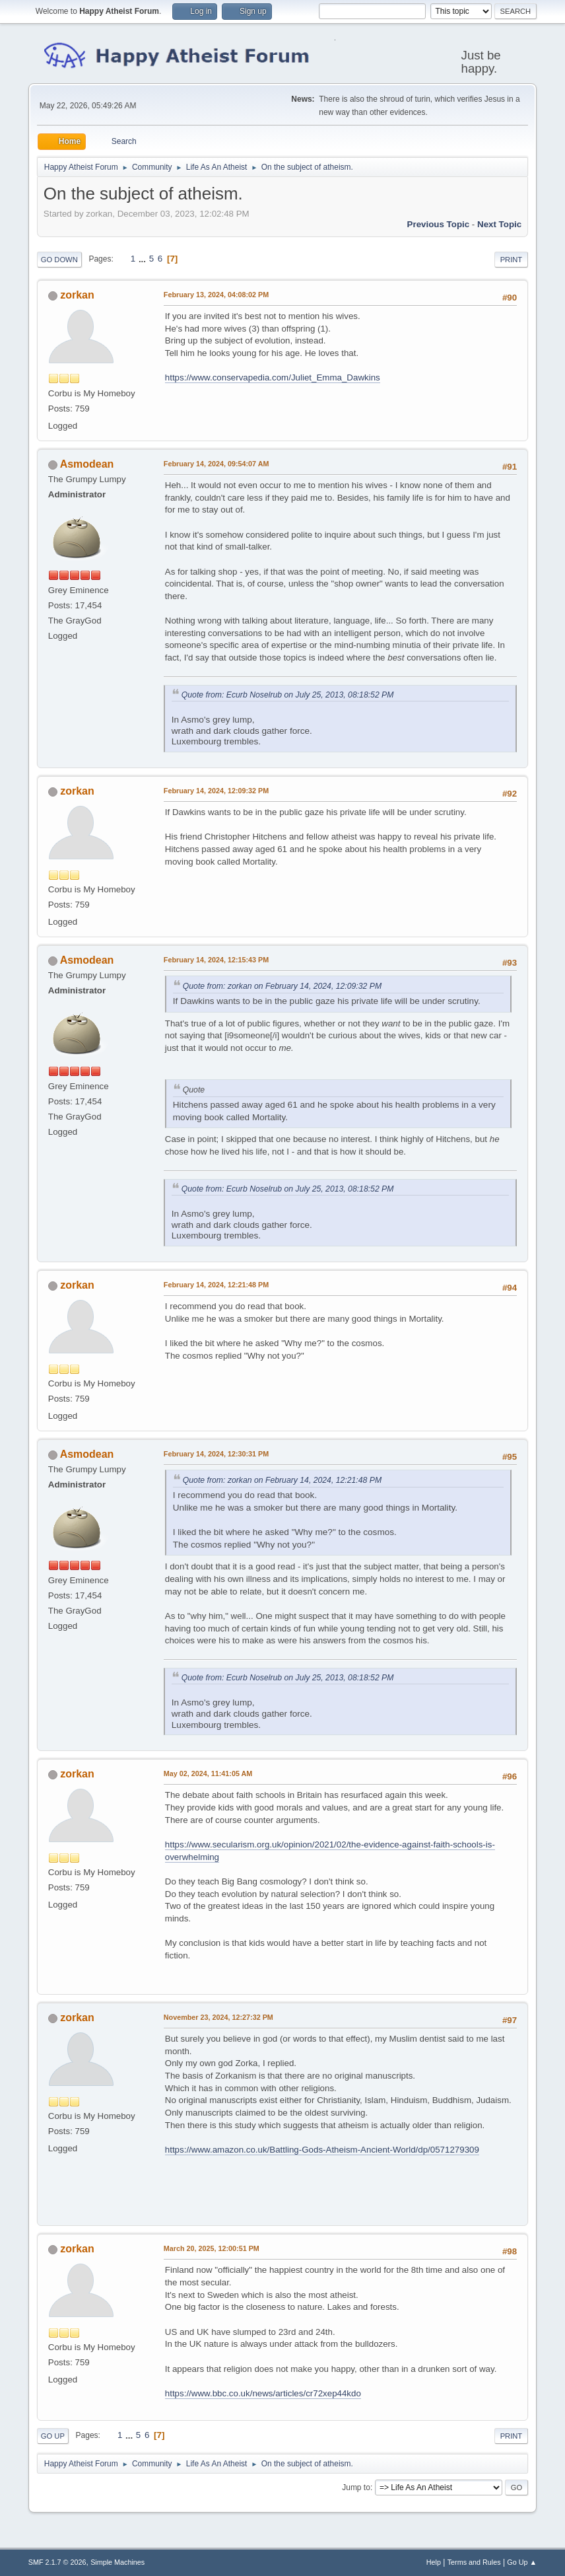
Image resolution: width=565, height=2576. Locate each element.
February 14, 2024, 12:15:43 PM (216, 960)
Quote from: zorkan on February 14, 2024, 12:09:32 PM (282, 986)
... (144, 259)
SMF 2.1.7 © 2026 (57, 2562)
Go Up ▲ (522, 2562)
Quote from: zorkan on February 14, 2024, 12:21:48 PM (282, 1480)
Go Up (53, 2436)
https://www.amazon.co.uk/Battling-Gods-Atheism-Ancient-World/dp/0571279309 (322, 2150)
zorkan (77, 295)
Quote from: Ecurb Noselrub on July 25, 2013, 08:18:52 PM (288, 694)
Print (511, 260)
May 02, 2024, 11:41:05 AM (208, 1773)
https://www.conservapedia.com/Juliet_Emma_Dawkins (272, 377)
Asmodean (87, 464)
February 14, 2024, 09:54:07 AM (216, 464)
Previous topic (438, 224)
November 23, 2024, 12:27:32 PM (218, 2017)
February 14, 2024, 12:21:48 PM (216, 1285)
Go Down (59, 260)
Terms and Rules (474, 2562)
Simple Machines (117, 2562)
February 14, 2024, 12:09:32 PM (216, 791)
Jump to (356, 2487)
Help (433, 2562)
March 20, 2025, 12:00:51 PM (211, 2248)
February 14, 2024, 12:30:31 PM (216, 1454)
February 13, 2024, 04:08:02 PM (216, 295)
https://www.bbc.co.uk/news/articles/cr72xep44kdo (263, 2393)
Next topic (499, 224)
